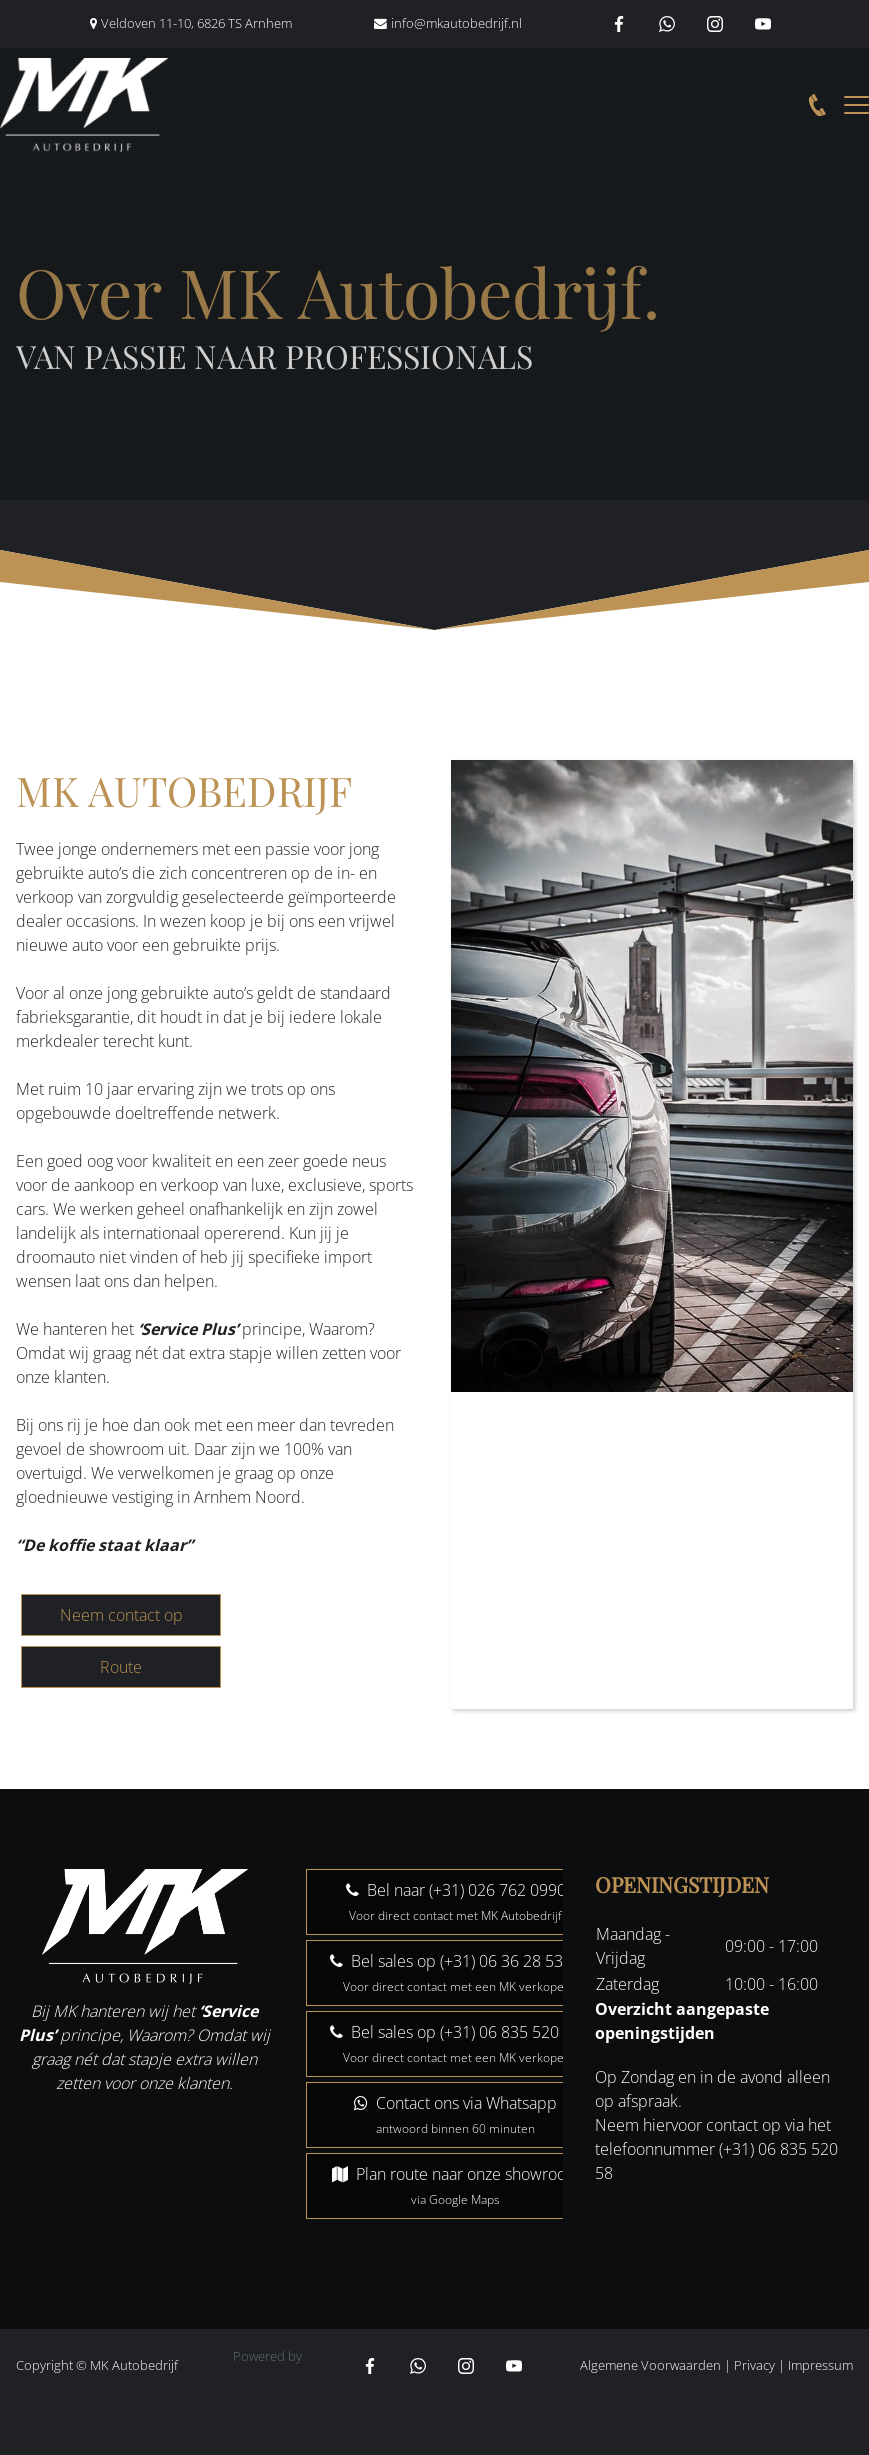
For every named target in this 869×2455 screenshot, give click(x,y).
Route (121, 1667)
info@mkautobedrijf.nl (456, 23)
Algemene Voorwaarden (650, 2365)
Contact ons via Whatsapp (455, 2114)
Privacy (754, 2365)
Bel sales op (455, 1972)
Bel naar (456, 1901)
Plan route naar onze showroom (456, 2185)
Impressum (820, 2365)
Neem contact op (121, 1615)
